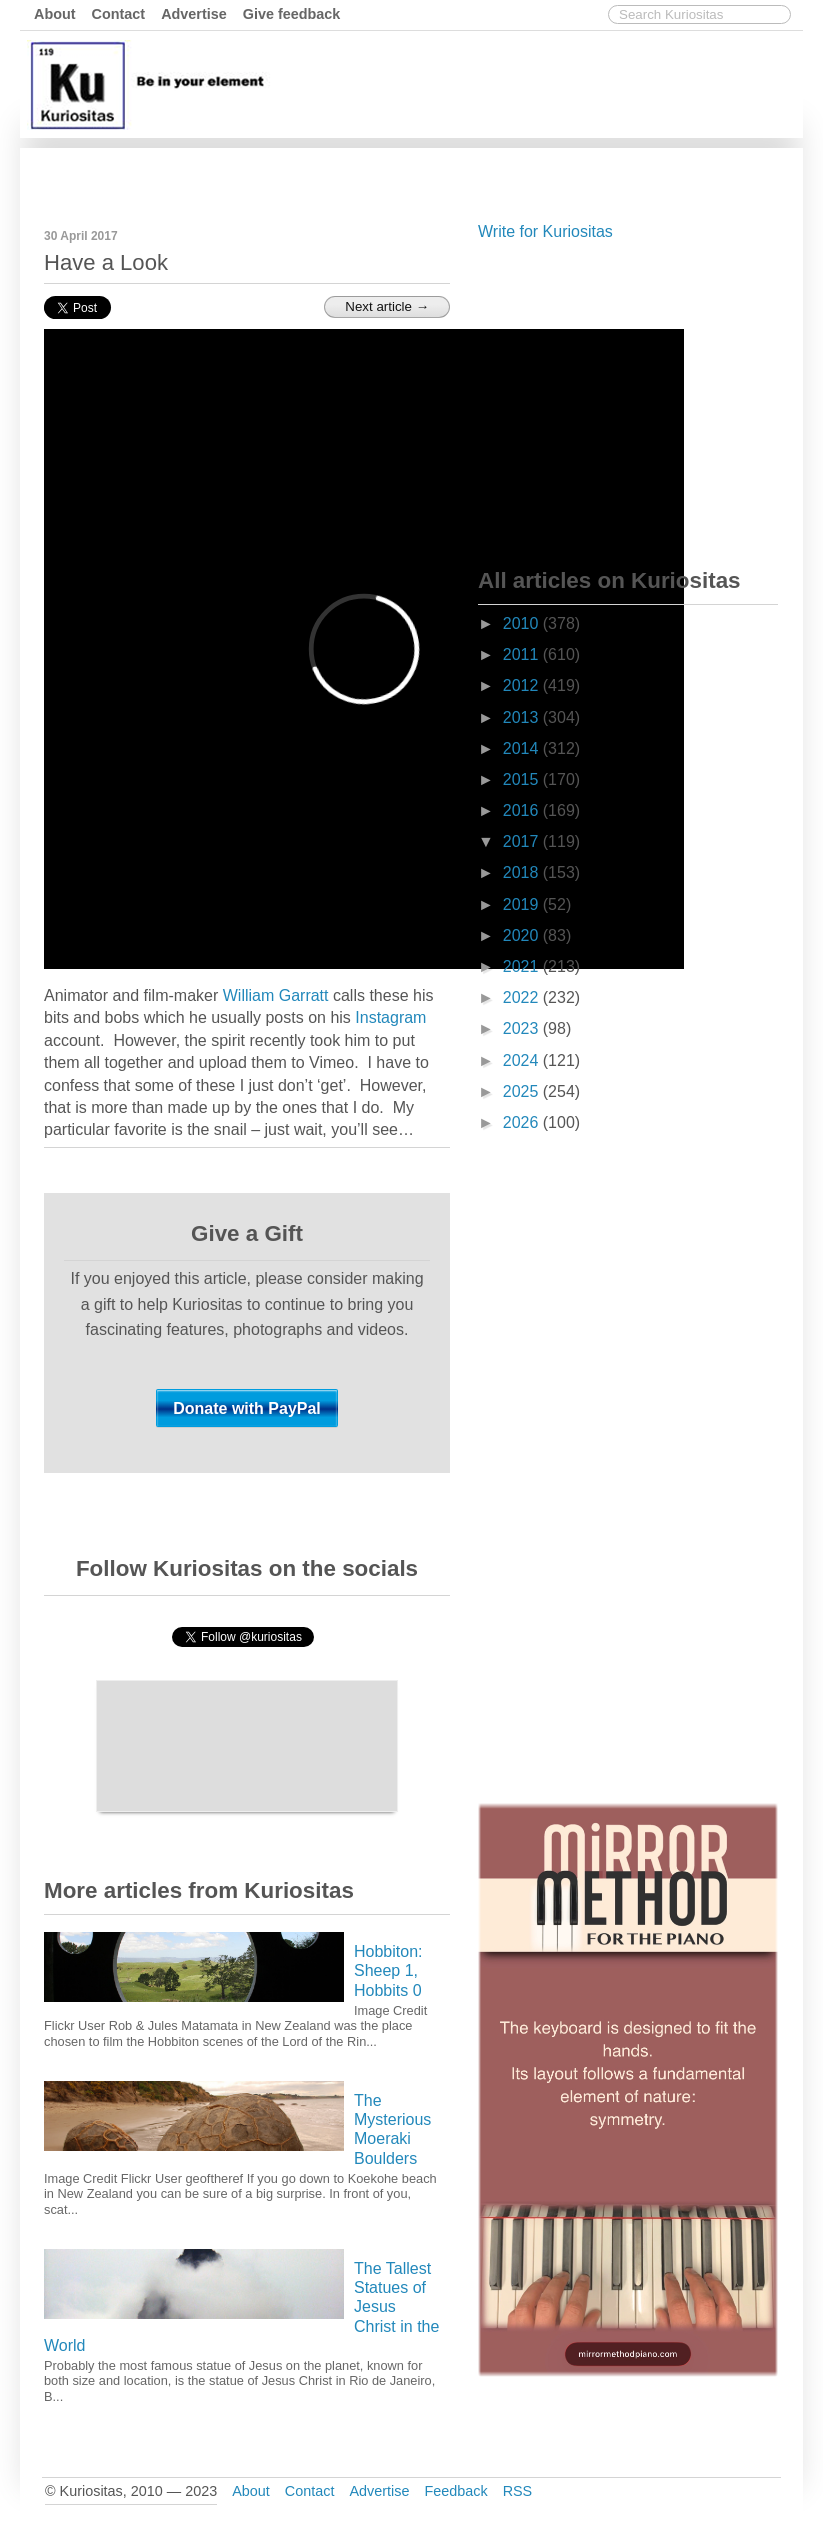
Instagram (390, 1017)
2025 (523, 1091)
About (55, 14)
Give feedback (292, 14)
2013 (523, 717)
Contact (119, 14)
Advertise (194, 14)
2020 (523, 935)
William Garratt (276, 995)
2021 (523, 966)
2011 (523, 654)
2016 (523, 810)
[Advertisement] (434, 173)
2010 (523, 623)
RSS (518, 2491)
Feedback (455, 2491)
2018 (523, 872)
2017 (523, 841)
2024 (523, 1060)
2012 (523, 685)
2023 (523, 1028)
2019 (523, 904)
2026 (523, 1122)
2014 (523, 748)
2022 (523, 997)
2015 (523, 779)
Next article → (387, 306)
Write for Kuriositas (545, 231)
